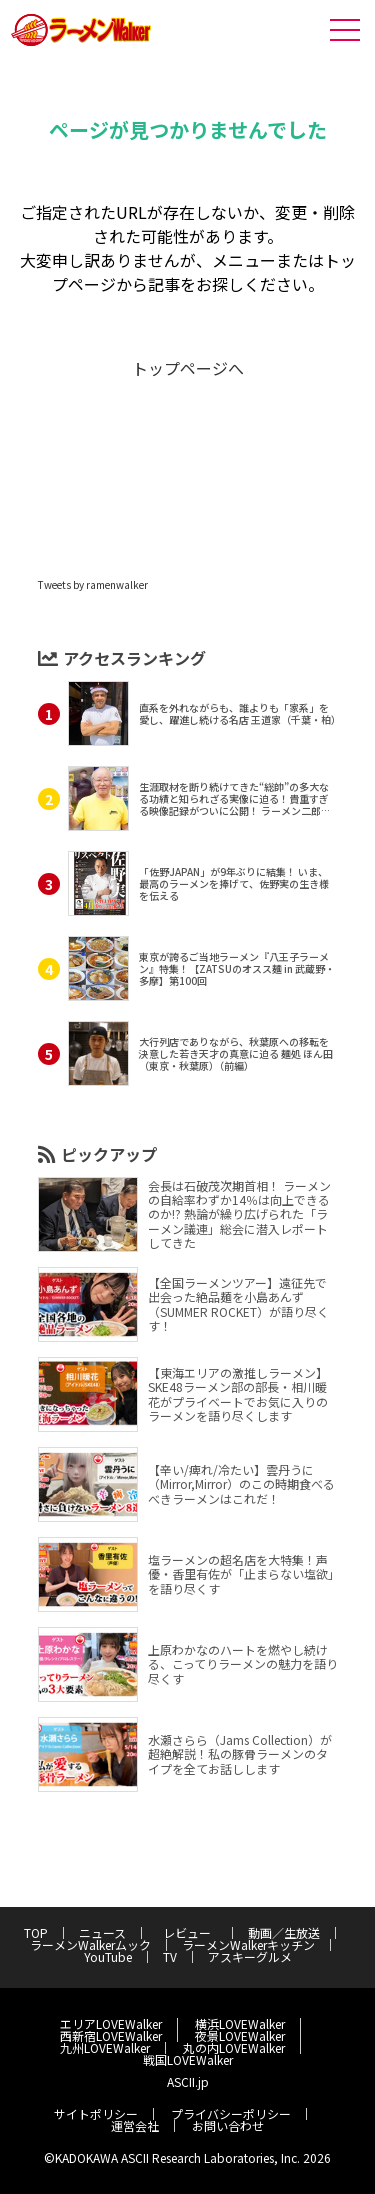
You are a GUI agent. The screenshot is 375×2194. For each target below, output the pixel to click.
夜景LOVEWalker (240, 2035)
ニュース (102, 1932)
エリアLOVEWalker (111, 2023)
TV (170, 1956)
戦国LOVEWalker (188, 2059)
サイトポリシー (96, 2113)
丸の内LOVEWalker (234, 2047)
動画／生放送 (284, 1932)
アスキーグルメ (250, 1956)
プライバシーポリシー (231, 2113)
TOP (36, 1932)
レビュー (193, 1932)
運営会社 (135, 2125)
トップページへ (188, 368)
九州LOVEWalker (105, 2047)
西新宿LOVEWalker (111, 2035)
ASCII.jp (188, 2081)
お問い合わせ (228, 2125)
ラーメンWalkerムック (90, 1944)
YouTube (108, 1956)
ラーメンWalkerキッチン (248, 1944)
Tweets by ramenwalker (93, 584)
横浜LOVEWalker (240, 2023)
